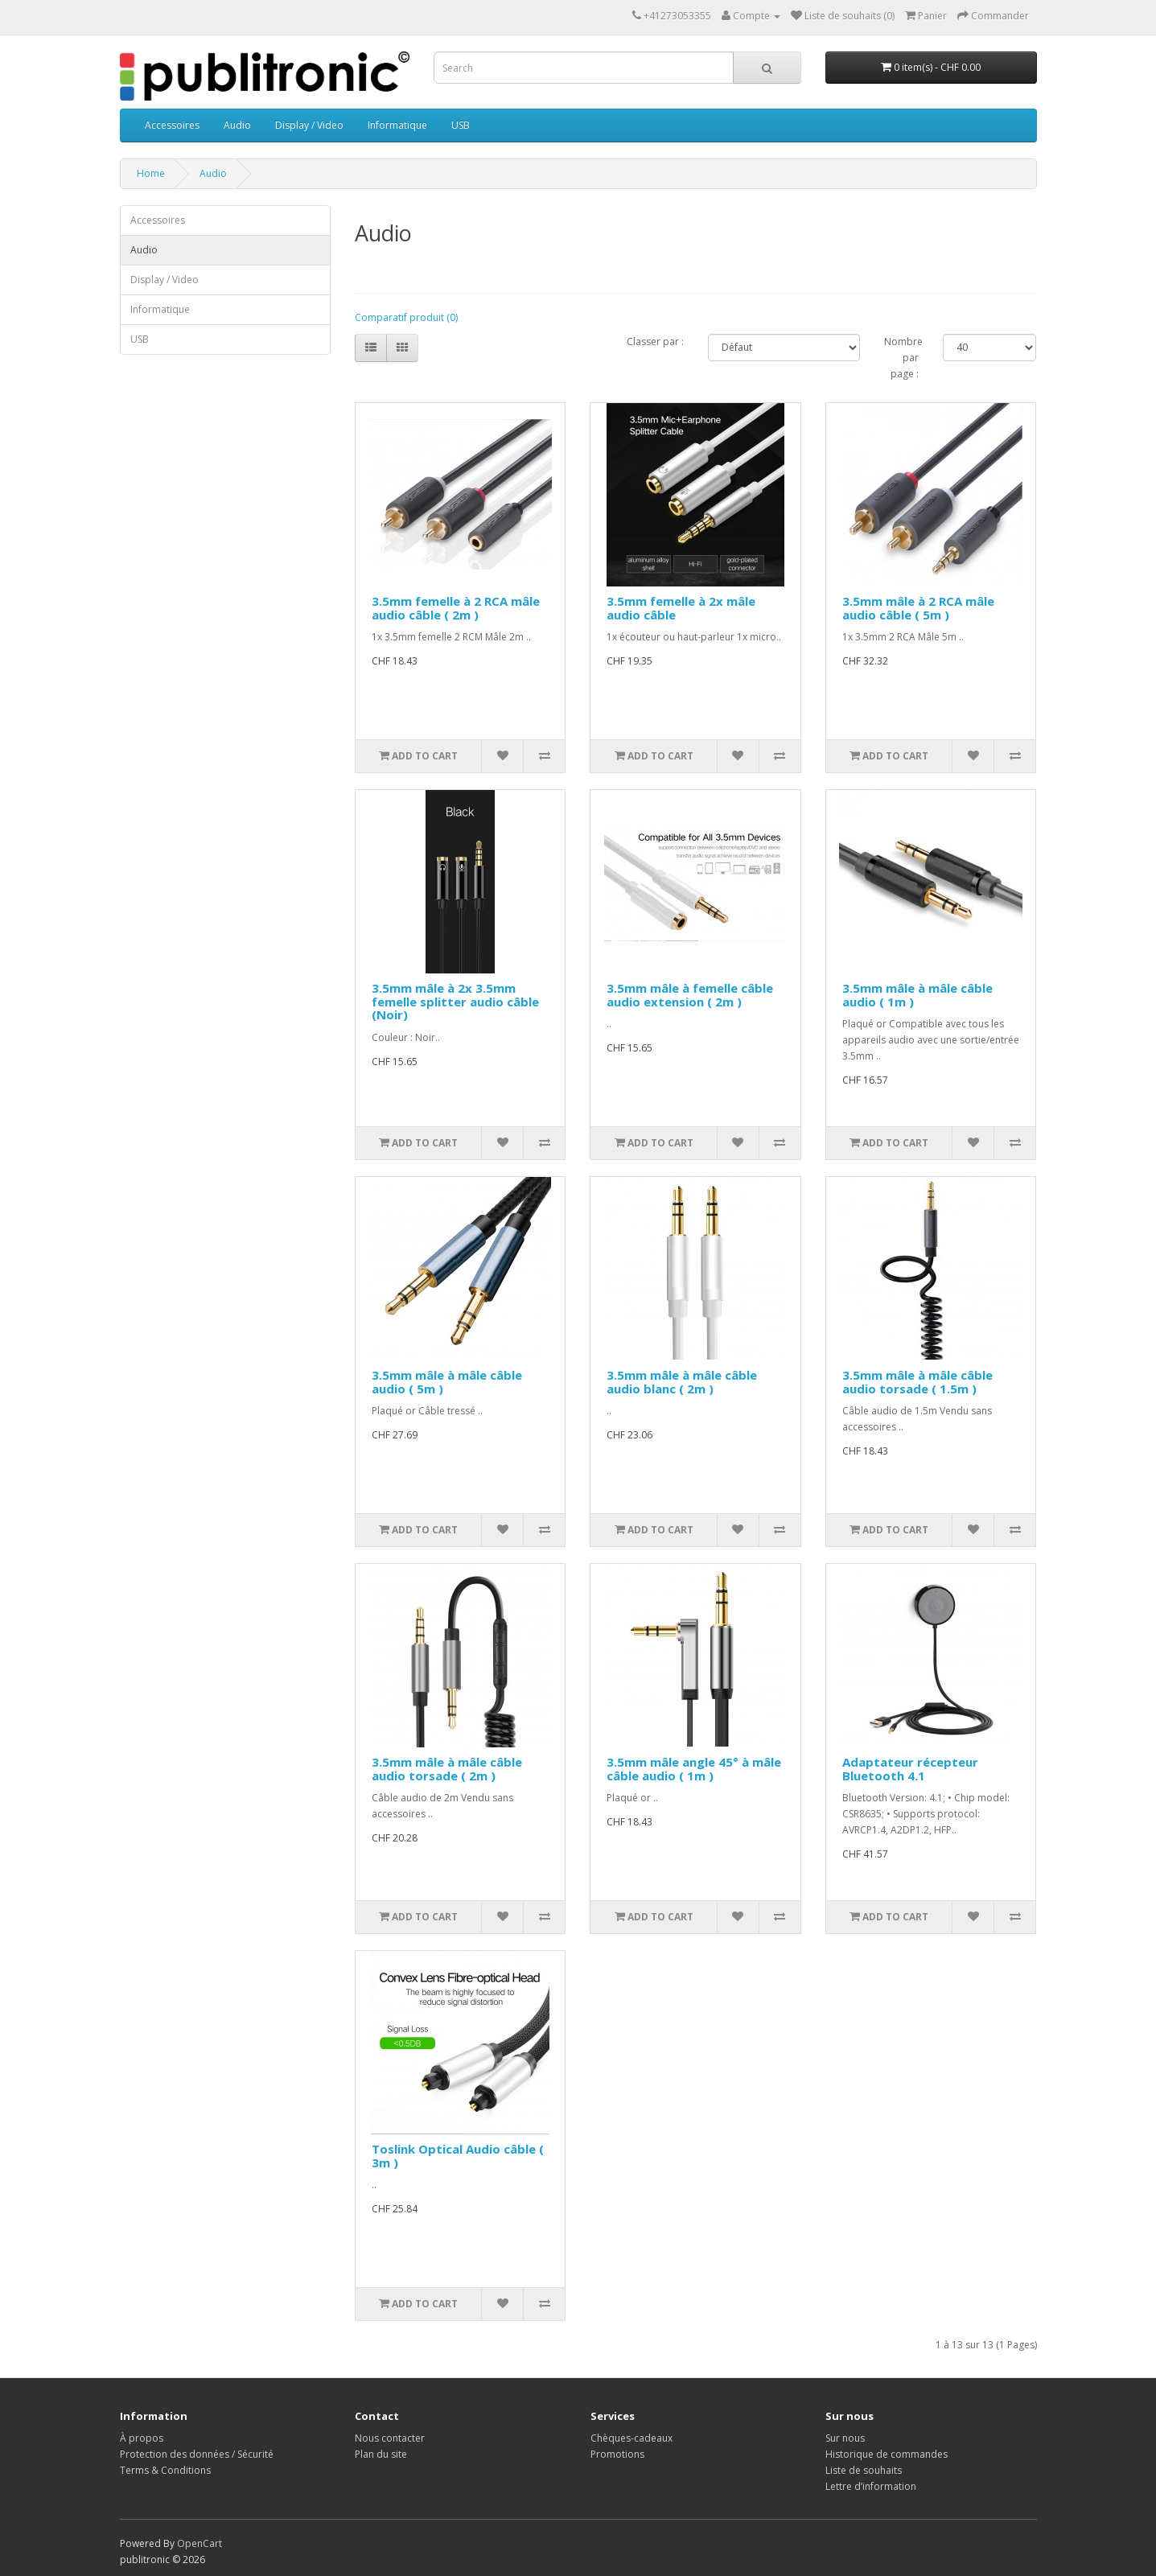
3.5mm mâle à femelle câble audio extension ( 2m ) (690, 995)
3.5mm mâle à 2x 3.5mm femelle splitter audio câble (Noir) (455, 1001)
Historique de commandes (886, 2454)
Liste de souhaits (863, 2470)
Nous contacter (390, 2438)
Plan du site (381, 2454)
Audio (237, 125)
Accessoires (172, 125)
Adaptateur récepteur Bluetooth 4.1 (910, 1769)
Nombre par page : (901, 358)
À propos (141, 2438)
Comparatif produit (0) (406, 317)
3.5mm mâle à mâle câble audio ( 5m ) (447, 1382)
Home (151, 173)
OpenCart (199, 2543)
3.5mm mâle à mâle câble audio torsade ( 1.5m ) (917, 1382)
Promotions (617, 2454)
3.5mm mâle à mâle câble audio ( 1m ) (917, 995)
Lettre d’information (870, 2486)
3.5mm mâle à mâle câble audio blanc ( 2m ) (682, 1382)
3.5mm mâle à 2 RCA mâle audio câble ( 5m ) (918, 608)
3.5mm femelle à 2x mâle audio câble (681, 608)
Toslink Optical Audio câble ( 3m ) (458, 2156)
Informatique (397, 125)
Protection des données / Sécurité (197, 2454)
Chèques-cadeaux (631, 2438)
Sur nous (845, 2438)
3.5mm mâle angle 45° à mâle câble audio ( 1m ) (694, 1769)
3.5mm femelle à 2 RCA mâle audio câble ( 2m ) (456, 608)
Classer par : (655, 341)
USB (460, 125)
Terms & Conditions (165, 2470)
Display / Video (309, 125)
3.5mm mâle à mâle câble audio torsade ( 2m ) (447, 1769)
